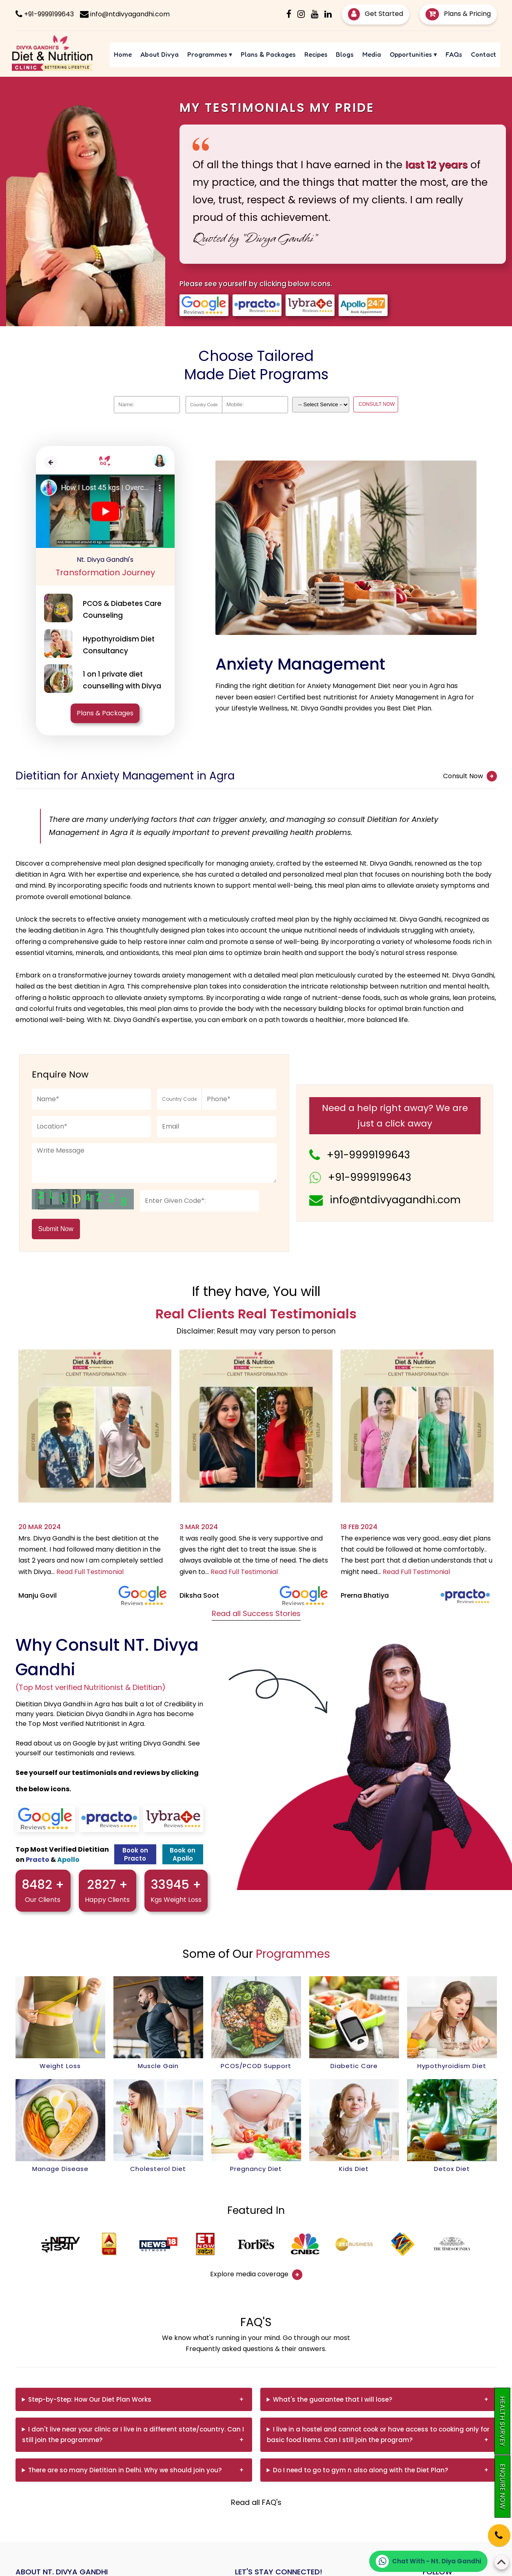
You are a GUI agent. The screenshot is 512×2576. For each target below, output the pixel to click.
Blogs (345, 54)
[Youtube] (314, 14)
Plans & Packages (268, 54)
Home (123, 54)
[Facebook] (288, 14)
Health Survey (502, 2421)
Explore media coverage (256, 2274)
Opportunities (413, 54)
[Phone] (492, 2529)
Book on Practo (135, 1854)
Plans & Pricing (458, 13)
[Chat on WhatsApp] (428, 2561)
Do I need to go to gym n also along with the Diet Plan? (360, 2470)
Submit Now (55, 1228)
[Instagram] (301, 14)
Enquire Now (502, 2486)
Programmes (209, 54)
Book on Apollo (182, 1854)
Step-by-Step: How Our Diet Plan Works (89, 2399)
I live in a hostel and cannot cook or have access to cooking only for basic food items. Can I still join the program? (378, 2434)
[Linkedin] (328, 14)
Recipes (316, 54)
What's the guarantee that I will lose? (332, 2399)
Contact (483, 54)
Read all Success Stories (256, 1613)
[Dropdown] (320, 404)
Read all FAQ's (256, 2502)
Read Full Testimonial (90, 1571)
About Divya (159, 54)
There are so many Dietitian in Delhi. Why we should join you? (125, 2470)
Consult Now (470, 776)
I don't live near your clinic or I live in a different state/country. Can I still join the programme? (133, 2434)
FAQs (454, 54)
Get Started (375, 13)
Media (371, 54)
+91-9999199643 (368, 1155)
